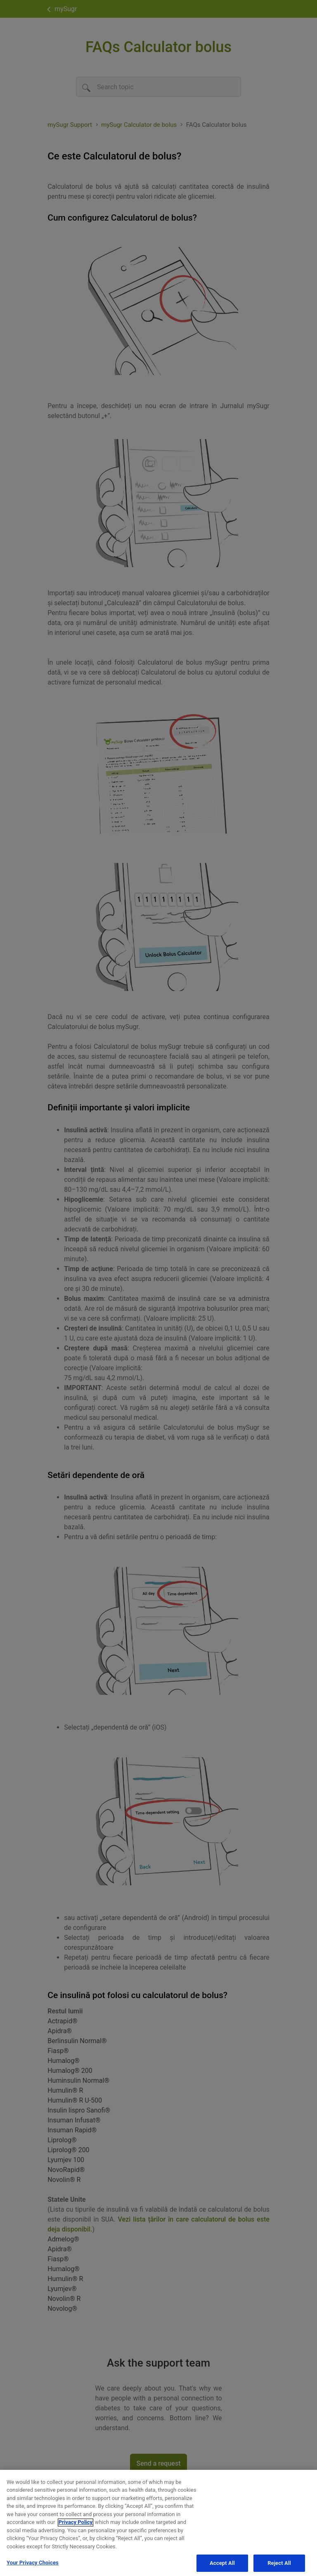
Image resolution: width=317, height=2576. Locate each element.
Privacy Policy (75, 2527)
